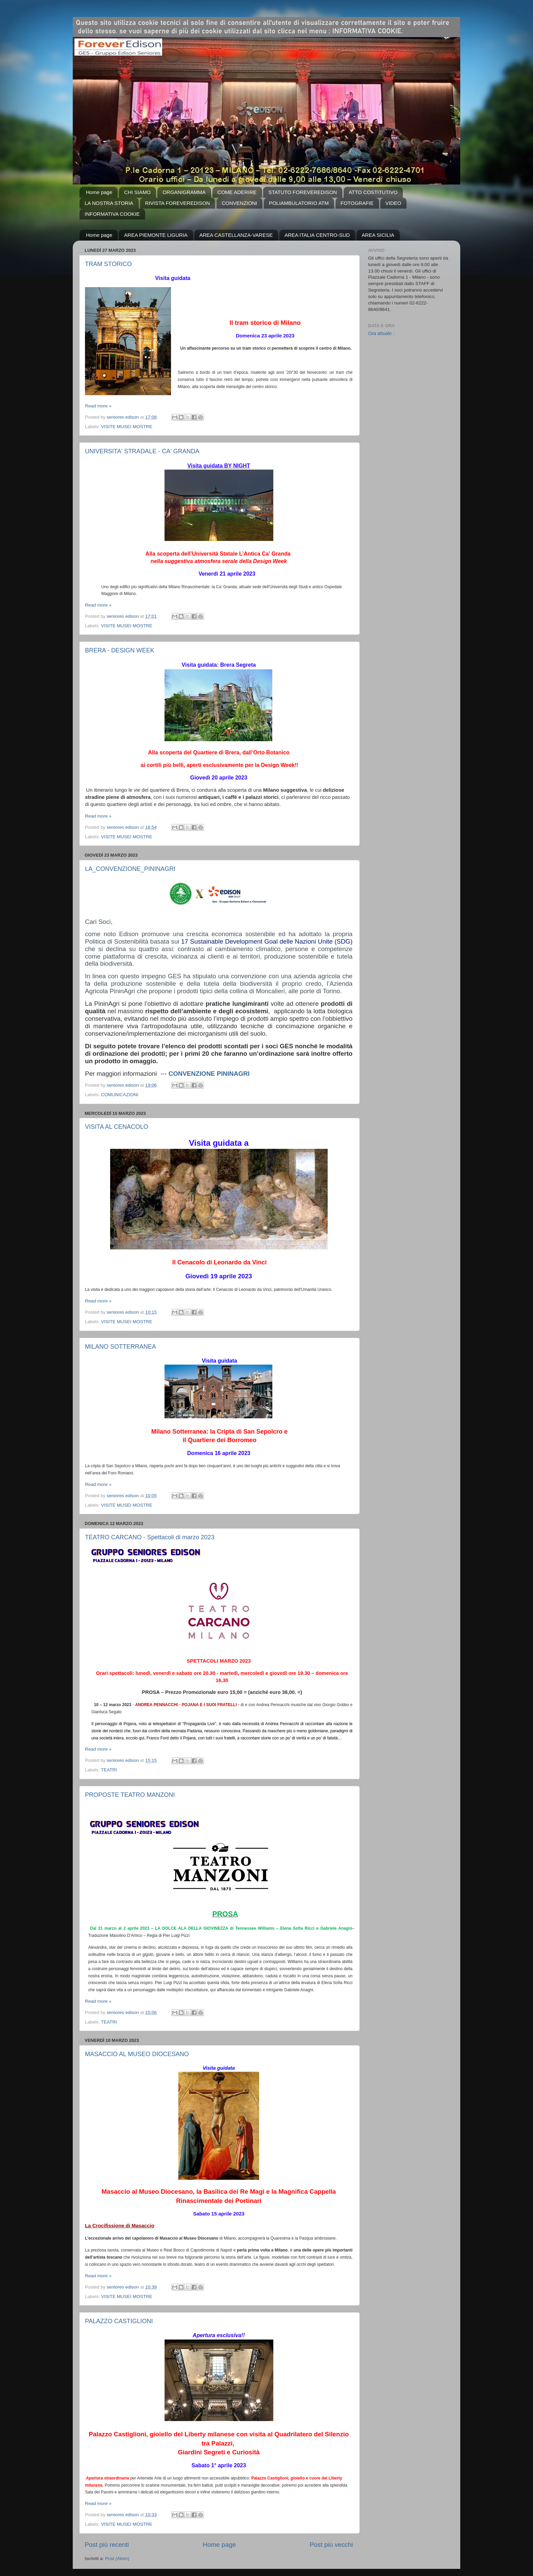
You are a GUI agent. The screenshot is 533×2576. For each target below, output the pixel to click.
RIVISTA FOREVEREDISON (177, 203)
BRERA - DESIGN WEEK (119, 650)
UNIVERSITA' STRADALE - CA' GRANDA (142, 451)
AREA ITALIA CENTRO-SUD (317, 235)
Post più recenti (107, 2544)
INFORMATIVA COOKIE (112, 214)
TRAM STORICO (108, 264)
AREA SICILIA (378, 235)
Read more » (98, 405)
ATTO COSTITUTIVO (373, 192)
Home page (99, 192)
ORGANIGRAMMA (184, 192)
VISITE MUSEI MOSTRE (126, 426)
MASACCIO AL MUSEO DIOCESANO (137, 2054)
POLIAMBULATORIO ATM (299, 203)
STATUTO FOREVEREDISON (302, 192)
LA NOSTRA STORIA (109, 203)
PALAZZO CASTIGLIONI (119, 2321)
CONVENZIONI (239, 203)
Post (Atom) (117, 2558)
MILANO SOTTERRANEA (120, 1346)
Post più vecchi (331, 2544)
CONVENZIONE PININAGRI (209, 1073)
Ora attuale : (381, 333)
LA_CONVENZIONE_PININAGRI (130, 868)
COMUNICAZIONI (119, 1094)
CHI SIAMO (137, 192)
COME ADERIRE (237, 192)
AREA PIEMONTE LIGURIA (156, 235)
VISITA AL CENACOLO (116, 1126)
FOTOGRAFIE (357, 203)
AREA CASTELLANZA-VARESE (236, 235)
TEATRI (109, 1769)
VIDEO (393, 203)
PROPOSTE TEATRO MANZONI (130, 1794)
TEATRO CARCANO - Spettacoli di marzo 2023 (149, 1537)
